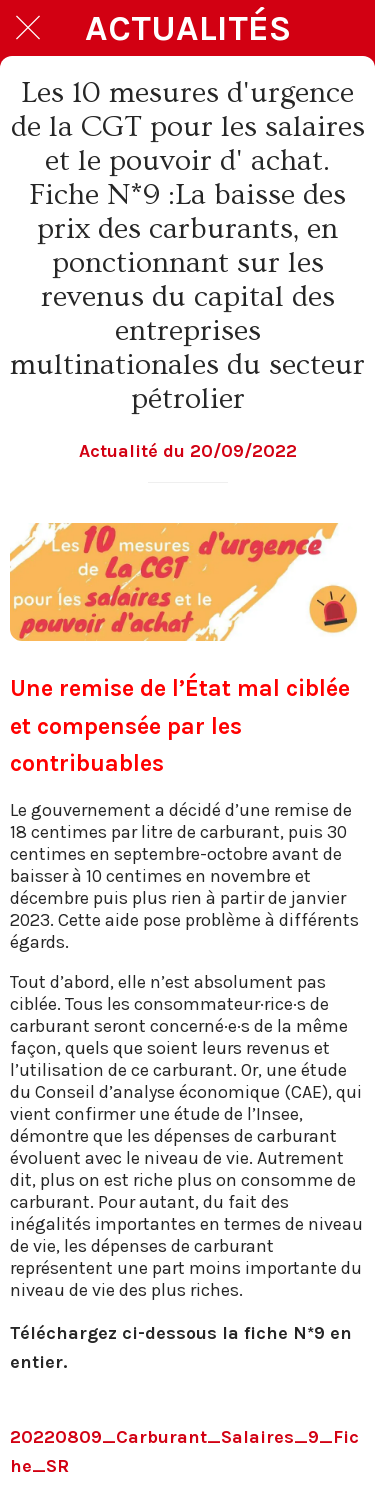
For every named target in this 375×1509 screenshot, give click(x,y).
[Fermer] (28, 28)
